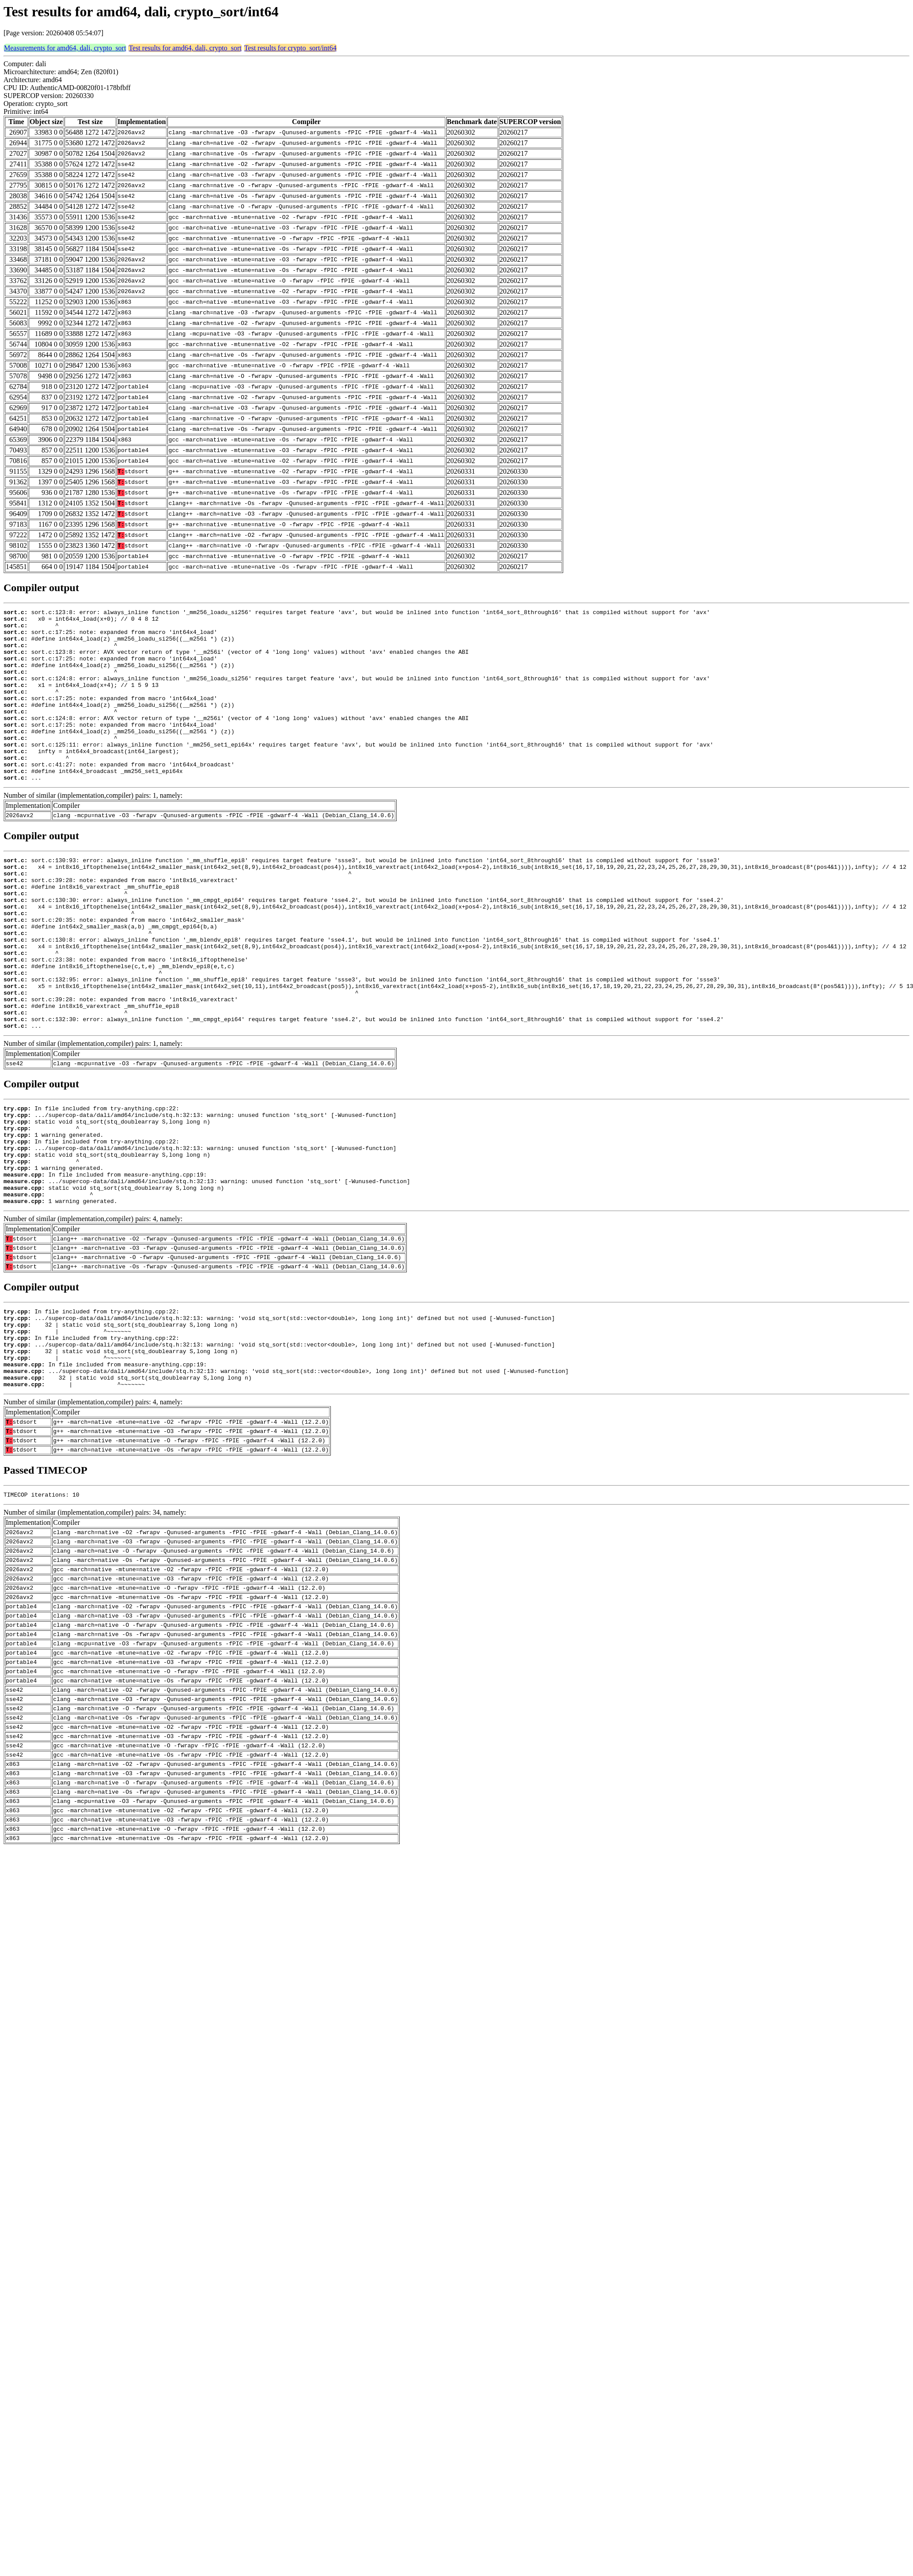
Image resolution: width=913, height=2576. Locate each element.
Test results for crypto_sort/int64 (290, 48)
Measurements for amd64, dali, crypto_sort (65, 48)
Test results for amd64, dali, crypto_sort (185, 48)
